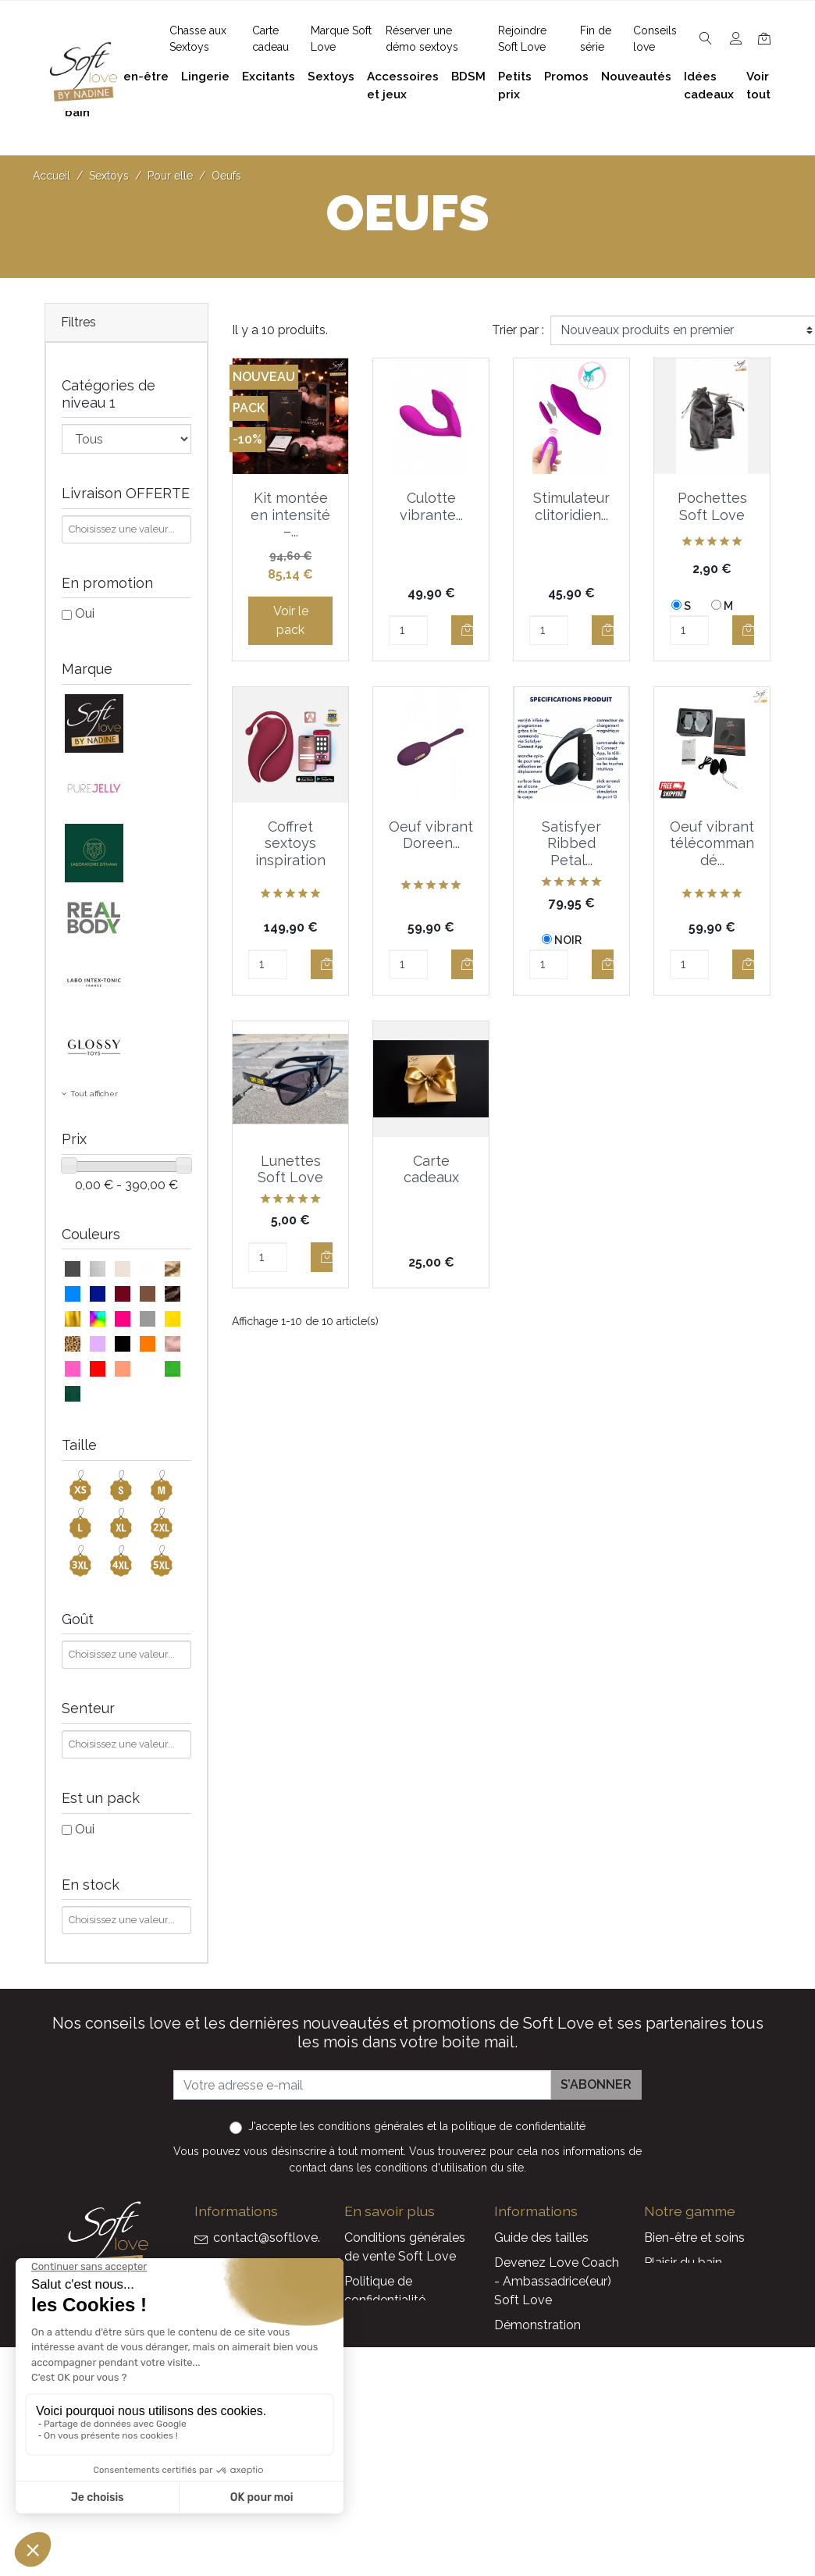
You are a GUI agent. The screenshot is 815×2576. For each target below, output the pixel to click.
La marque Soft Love (555, 2487)
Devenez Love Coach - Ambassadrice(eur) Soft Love (556, 2281)
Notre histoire (383, 2350)
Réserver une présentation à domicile (385, 2394)
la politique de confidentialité (512, 2126)
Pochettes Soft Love (712, 506)
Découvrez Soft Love (406, 2506)
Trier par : (518, 329)
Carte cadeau (532, 2462)
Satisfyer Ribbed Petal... (571, 843)
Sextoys (667, 2362)
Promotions (527, 2412)
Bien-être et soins (694, 2237)
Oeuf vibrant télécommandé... (712, 843)
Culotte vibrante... (431, 506)
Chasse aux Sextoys (402, 2481)
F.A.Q (359, 2325)
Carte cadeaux (431, 1169)
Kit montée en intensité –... (290, 515)
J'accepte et (416, 2126)
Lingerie (666, 2312)
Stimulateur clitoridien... (571, 506)
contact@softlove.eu (273, 2237)
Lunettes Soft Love (290, 1169)
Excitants (670, 2337)
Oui (84, 613)
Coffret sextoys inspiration (290, 843)
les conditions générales (362, 2126)
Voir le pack (290, 620)
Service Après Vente (551, 2512)
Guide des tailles (541, 2237)
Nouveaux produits (548, 2437)
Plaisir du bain (683, 2262)
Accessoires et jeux (699, 2287)
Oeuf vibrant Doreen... (431, 835)
